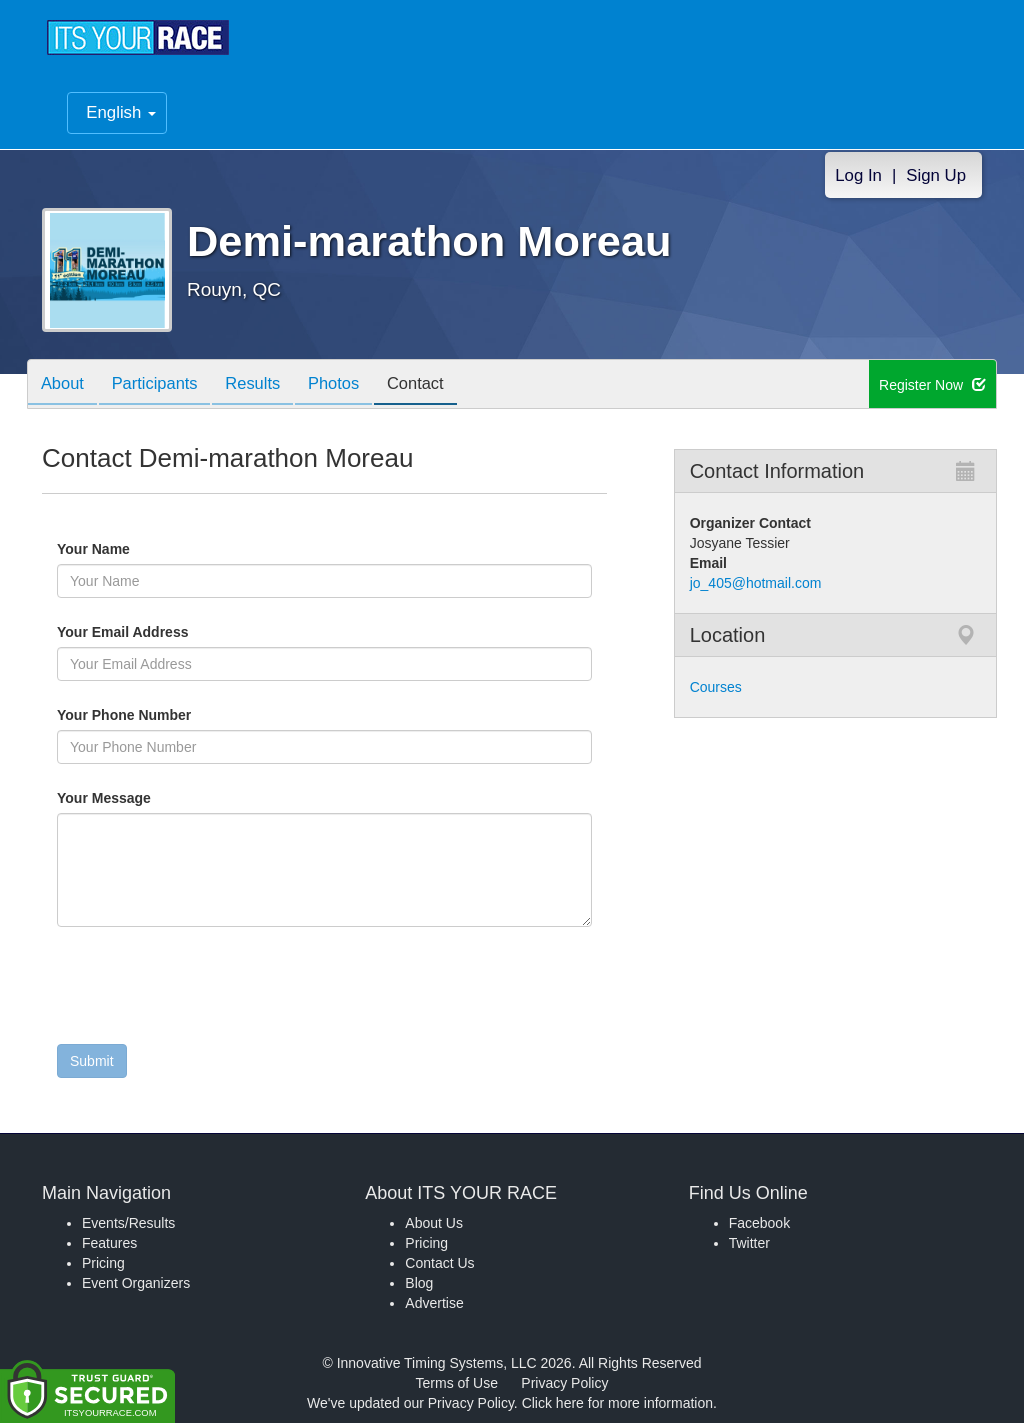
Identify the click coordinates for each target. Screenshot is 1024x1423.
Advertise (434, 1303)
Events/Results (128, 1223)
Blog (419, 1283)
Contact (440, 385)
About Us (434, 1223)
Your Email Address (200, 632)
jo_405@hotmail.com (756, 583)
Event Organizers (136, 1283)
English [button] (121, 112)
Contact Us (439, 1263)
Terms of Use (457, 1383)
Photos (353, 385)
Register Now (932, 385)
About (65, 385)
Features (109, 1243)
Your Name (127, 549)
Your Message (138, 798)
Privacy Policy (564, 1383)
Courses (716, 687)
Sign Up (936, 175)
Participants (163, 385)
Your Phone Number (124, 715)
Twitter (749, 1243)
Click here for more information (617, 1403)
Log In (858, 175)
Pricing (103, 1263)
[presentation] (209, 990)
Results (267, 385)
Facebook (759, 1223)
